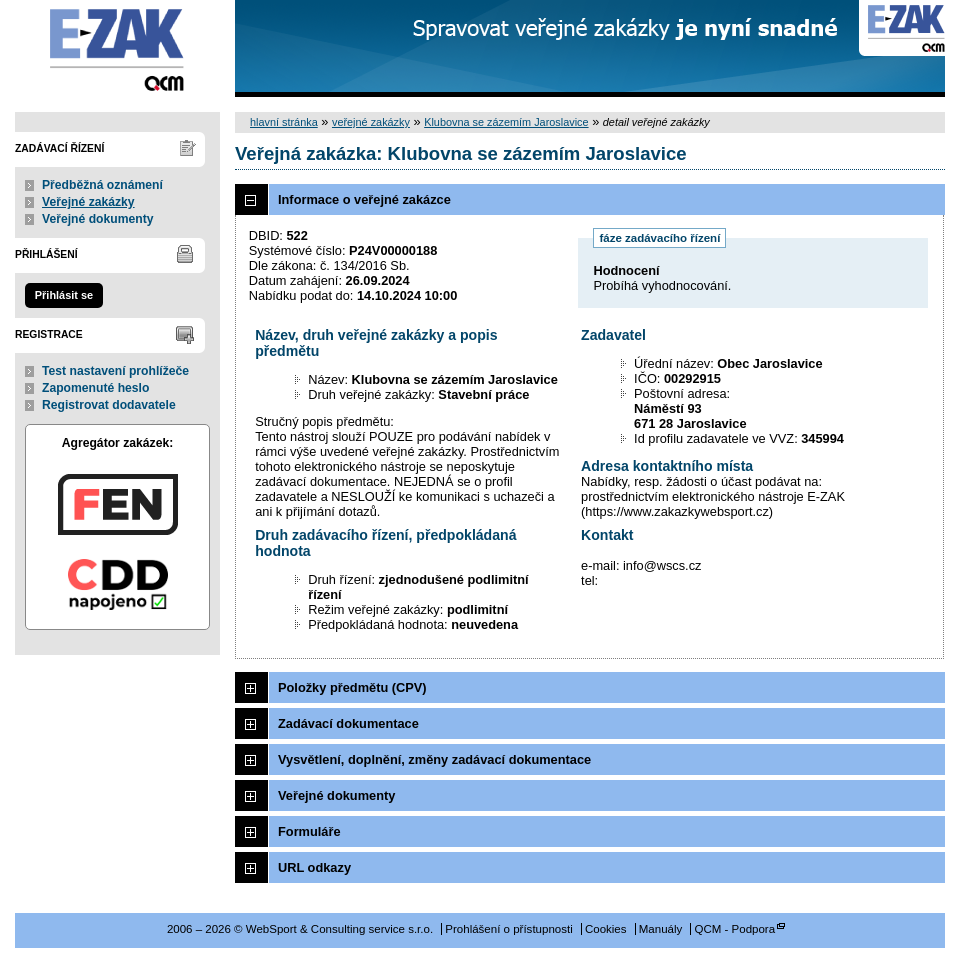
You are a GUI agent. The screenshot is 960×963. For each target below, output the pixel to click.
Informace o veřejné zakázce (364, 199)
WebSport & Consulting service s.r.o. (117, 48)
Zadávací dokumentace (348, 723)
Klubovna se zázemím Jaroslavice (506, 122)
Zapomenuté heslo (95, 388)
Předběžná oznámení (102, 185)
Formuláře (309, 831)
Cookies (606, 929)
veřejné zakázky (371, 122)
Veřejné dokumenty (97, 219)
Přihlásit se (64, 295)
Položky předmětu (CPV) (352, 687)
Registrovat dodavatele (109, 405)
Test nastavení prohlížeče (115, 371)
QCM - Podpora (734, 929)
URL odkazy (314, 867)
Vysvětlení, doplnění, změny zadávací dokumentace (434, 759)
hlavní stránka (284, 122)
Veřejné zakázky (88, 202)
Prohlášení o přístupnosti (508, 929)
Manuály (661, 929)
